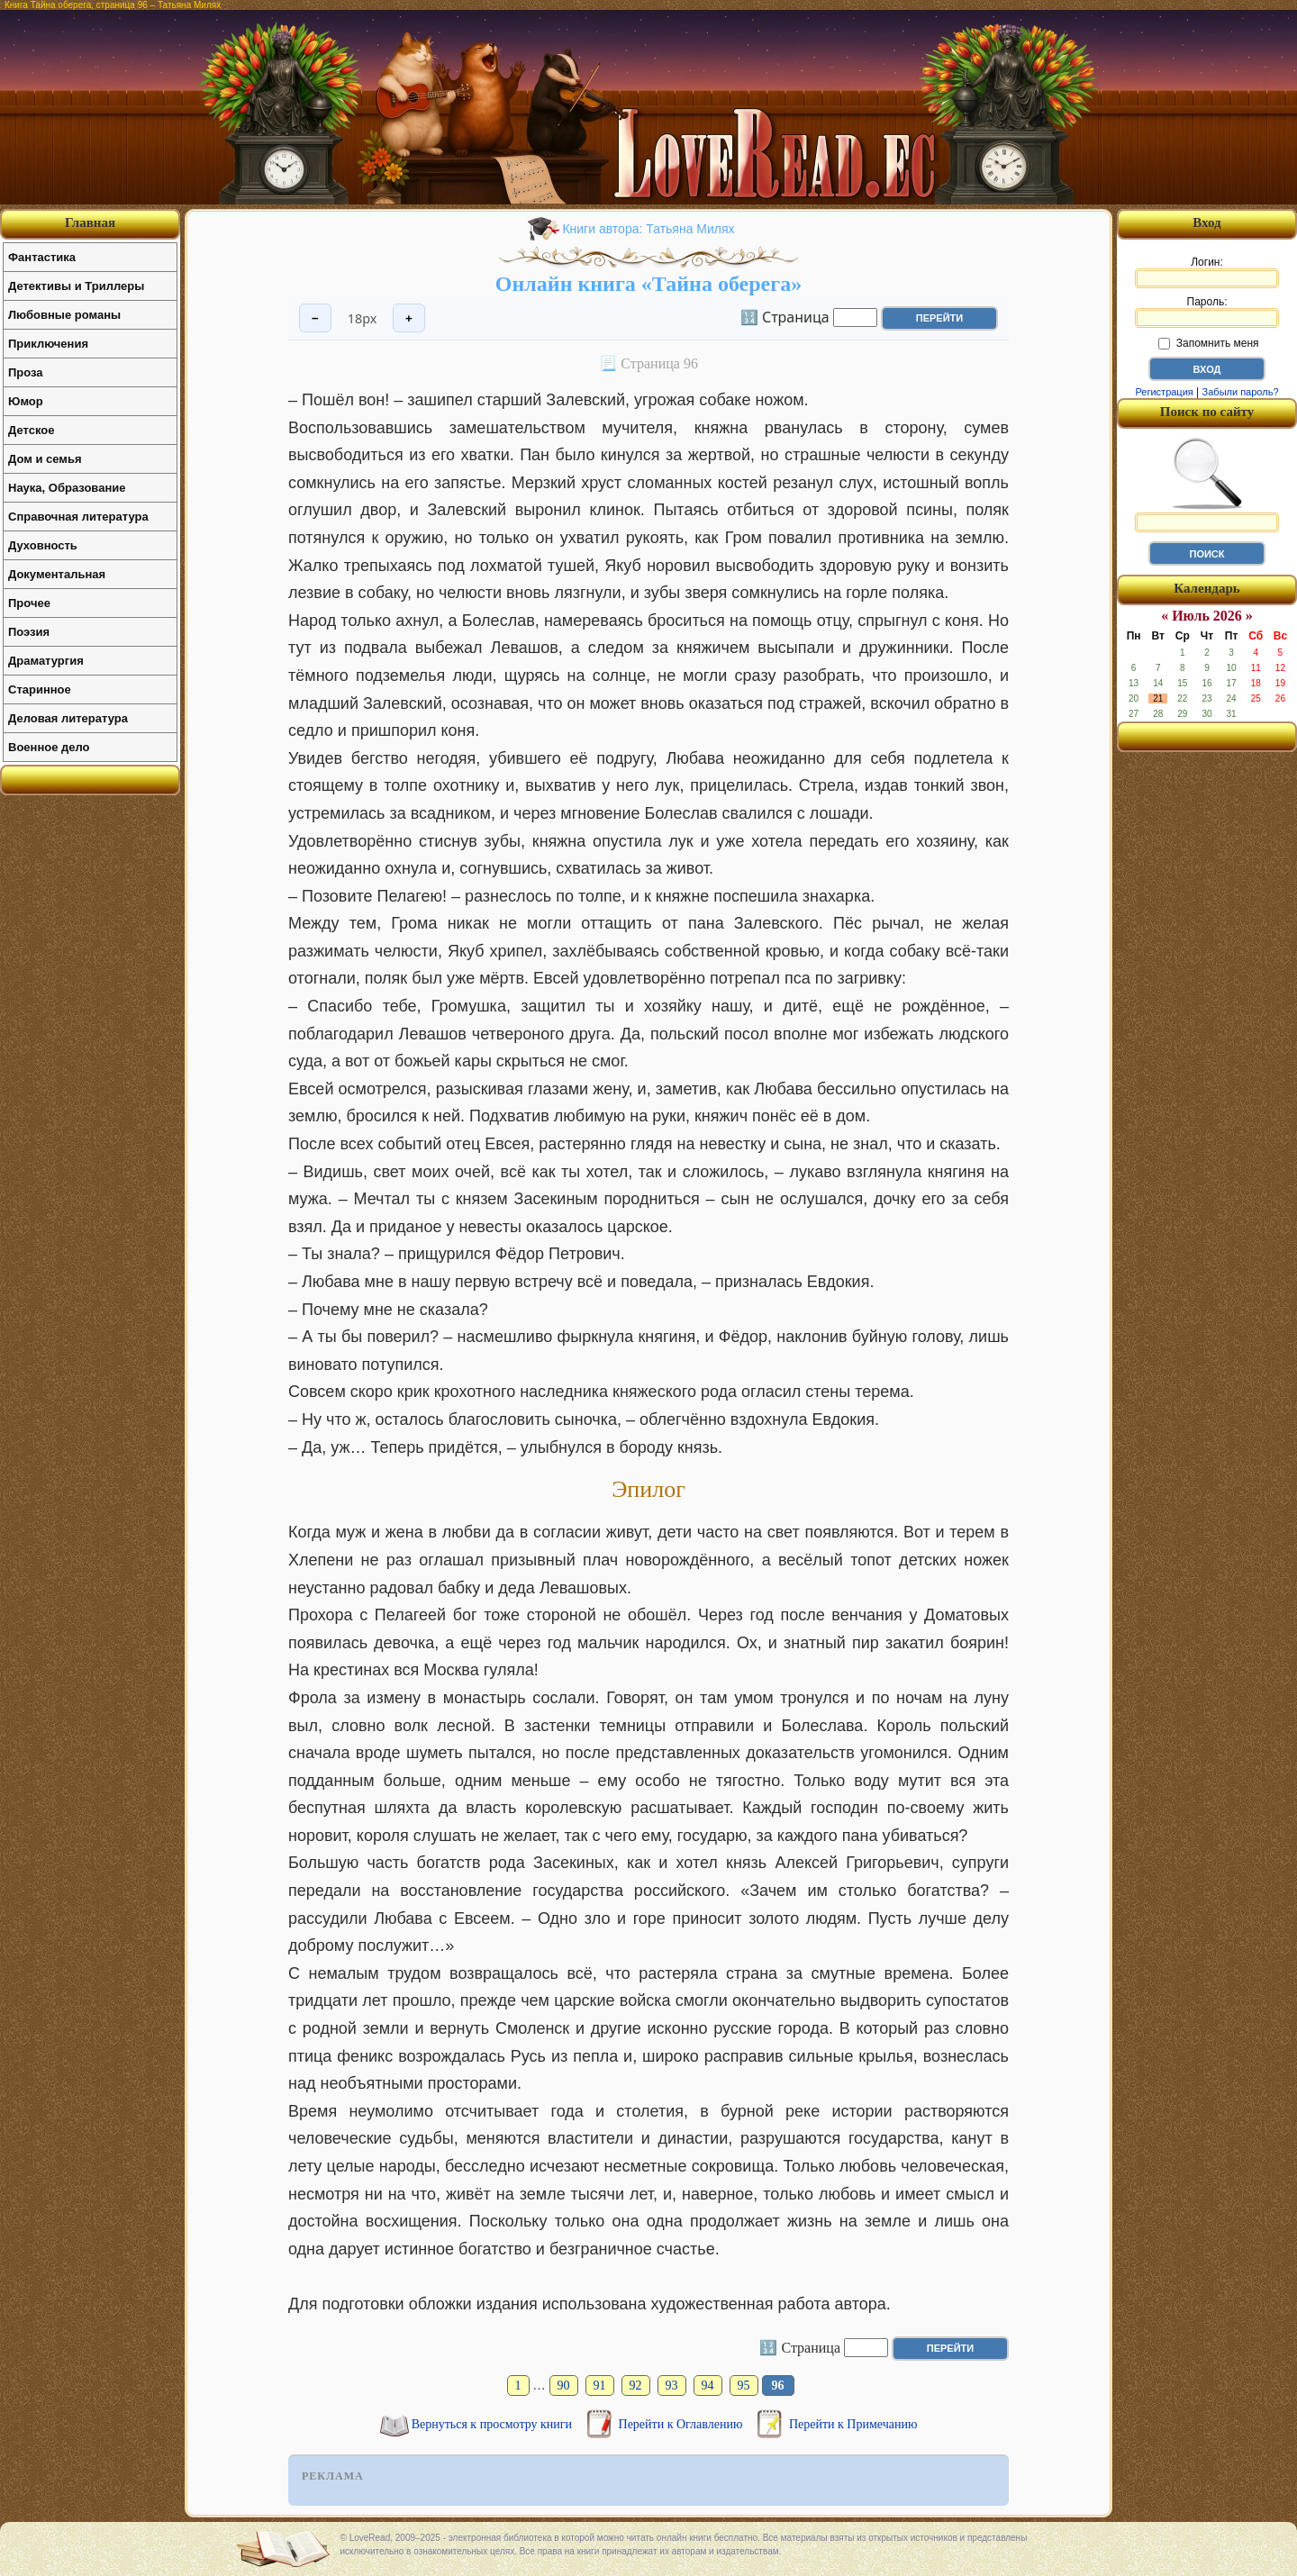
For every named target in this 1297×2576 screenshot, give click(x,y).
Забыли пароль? (1240, 391)
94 (708, 2385)
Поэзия (29, 632)
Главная (90, 222)
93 (672, 2385)
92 (636, 2385)
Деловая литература (68, 718)
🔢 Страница (785, 316)
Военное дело (49, 747)
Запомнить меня (1208, 343)
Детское (31, 430)
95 (744, 2385)
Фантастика (42, 257)
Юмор (25, 401)
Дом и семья (45, 459)
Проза (25, 372)
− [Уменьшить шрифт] (315, 318)
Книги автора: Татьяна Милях (648, 229)
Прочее (29, 603)
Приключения (48, 343)
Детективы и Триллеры (76, 286)
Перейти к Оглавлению (682, 2424)
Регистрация (1164, 391)
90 (564, 2385)
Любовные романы (64, 315)
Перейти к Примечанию (853, 2424)
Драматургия (46, 660)
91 (600, 2385)
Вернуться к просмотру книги (494, 2424)
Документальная (56, 574)
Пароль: (1207, 311)
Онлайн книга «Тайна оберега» (648, 283)
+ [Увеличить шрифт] (409, 318)
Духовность (42, 545)
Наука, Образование (66, 487)
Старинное (39, 689)
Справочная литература (78, 516)
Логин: (1207, 272)
